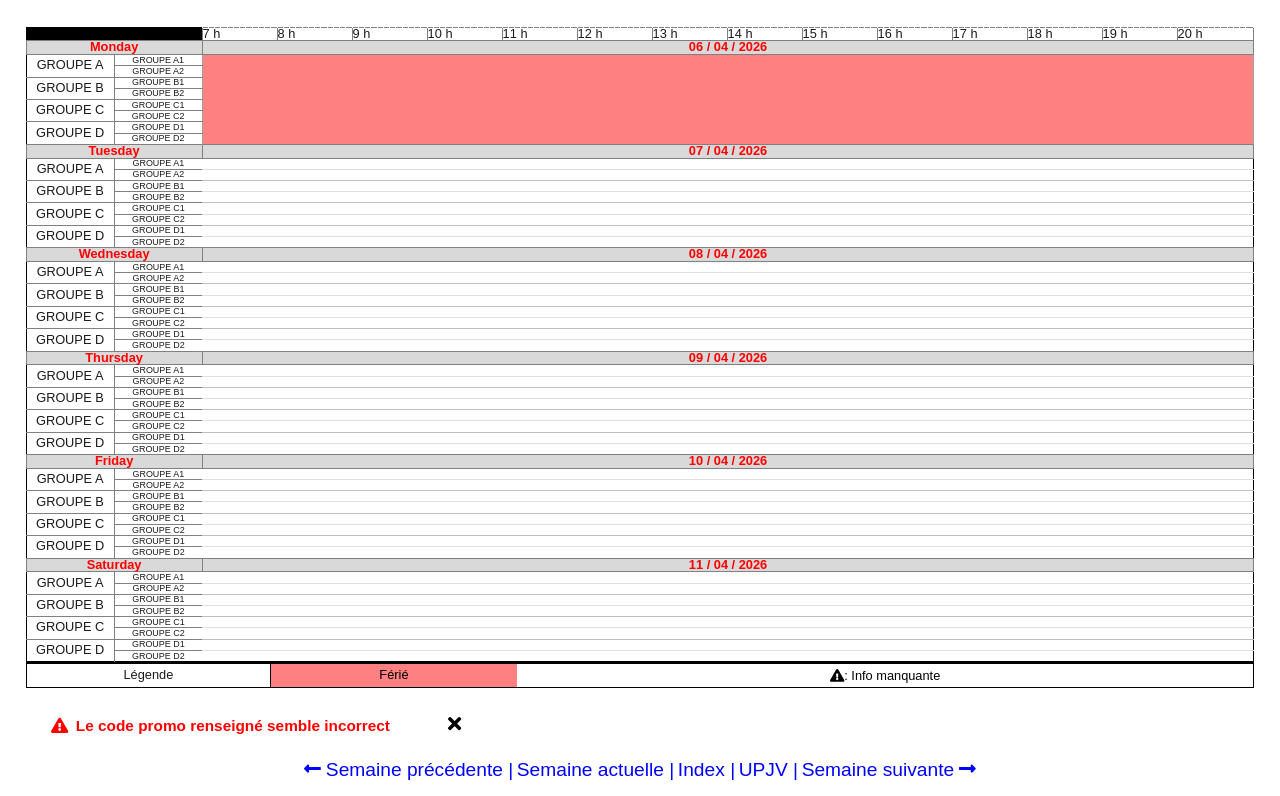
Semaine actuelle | (596, 769)
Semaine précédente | (409, 769)
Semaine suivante (889, 769)
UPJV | (768, 769)
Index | (706, 769)
